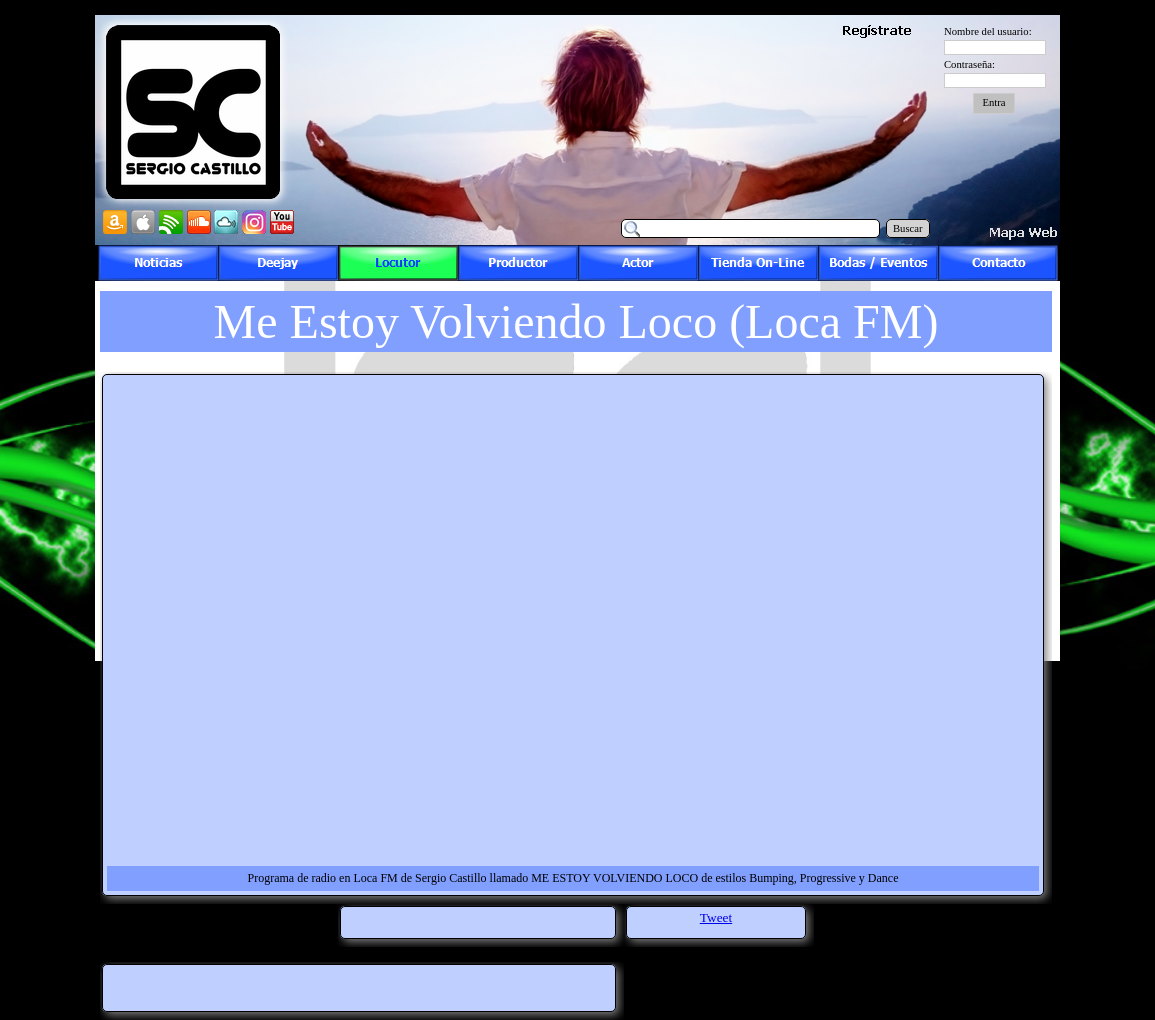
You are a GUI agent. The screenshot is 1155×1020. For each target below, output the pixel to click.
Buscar (908, 228)
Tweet (716, 917)
